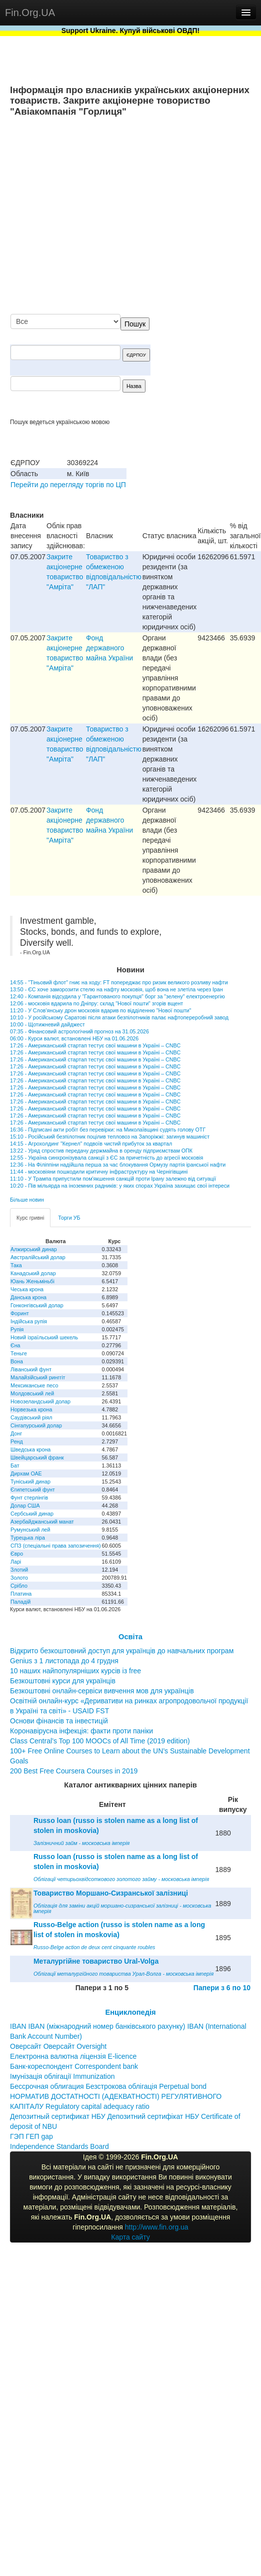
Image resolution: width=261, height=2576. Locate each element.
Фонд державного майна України (109, 648)
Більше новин (27, 1200)
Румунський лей (30, 1530)
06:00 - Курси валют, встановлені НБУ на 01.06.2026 (74, 1038)
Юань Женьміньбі (32, 1281)
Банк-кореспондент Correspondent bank (74, 2066)
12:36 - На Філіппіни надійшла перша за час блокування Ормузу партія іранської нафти (118, 1165)
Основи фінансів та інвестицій (59, 1721)
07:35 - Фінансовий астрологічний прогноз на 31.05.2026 (79, 1031)
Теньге (18, 1353)
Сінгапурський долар (36, 1425)
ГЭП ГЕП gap (31, 2136)
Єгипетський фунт (32, 1490)
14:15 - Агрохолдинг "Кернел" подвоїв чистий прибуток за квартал (91, 1144)
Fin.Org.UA (30, 12)
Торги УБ (69, 1218)
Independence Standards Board (59, 2146)
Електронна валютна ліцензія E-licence (73, 2056)
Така (16, 1265)
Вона (16, 1361)
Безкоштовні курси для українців (63, 1681)
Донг (16, 1433)
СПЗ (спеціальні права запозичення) (55, 1546)
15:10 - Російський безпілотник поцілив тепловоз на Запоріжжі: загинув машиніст (110, 1137)
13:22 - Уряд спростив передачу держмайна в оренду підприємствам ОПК (101, 1151)
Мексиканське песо (34, 1385)
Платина (21, 1594)
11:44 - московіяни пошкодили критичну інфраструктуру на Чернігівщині (99, 1172)
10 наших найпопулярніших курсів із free (75, 1671)
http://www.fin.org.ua (156, 2227)
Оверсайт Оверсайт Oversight (58, 2046)
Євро (16, 1554)
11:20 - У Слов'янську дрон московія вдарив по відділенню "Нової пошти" (100, 1010)
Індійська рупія (28, 1321)
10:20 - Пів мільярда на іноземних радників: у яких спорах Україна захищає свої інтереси (120, 1186)
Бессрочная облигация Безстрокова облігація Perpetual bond (108, 2086)
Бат (15, 1465)
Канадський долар (33, 1273)
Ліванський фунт (31, 1369)
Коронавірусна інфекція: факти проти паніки (81, 1731)
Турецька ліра (27, 1538)
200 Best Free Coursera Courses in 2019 (74, 1771)
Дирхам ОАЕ (26, 1473)
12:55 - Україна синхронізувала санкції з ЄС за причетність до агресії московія (106, 1158)
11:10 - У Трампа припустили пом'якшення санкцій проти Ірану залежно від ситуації (113, 1179)
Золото (19, 1578)
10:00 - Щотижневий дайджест (47, 1024)
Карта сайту (130, 2237)
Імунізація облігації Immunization (62, 2076)
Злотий (19, 1570)
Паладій (20, 1602)
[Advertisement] (156, 216)
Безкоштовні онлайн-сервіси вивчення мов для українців (102, 1691)
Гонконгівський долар (37, 1305)
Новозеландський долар (40, 1401)
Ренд (16, 1441)
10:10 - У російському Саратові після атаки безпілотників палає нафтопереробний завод (119, 1017)
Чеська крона (27, 1289)
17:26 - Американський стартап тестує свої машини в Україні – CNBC (95, 1045)
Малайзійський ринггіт (37, 1377)
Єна (15, 1345)
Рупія (17, 1329)
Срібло (19, 1586)
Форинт (19, 1313)
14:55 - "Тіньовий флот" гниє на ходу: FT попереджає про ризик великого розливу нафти (119, 982)
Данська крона (28, 1297)
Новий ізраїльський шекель (44, 1337)
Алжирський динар (33, 1249)
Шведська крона (30, 1449)
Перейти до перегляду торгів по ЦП (68, 485)
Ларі (15, 1562)
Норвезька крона (31, 1409)
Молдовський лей (32, 1393)
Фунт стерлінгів (29, 1498)
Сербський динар (32, 1514)
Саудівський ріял (31, 1417)
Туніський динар (30, 1482)
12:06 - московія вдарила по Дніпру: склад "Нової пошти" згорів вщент (96, 1003)
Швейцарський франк (37, 1457)
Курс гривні (30, 1218)
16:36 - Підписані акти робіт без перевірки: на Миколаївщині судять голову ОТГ (108, 1130)
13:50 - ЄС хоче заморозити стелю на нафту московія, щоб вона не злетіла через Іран (116, 989)
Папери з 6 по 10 (222, 1988)
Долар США (25, 1506)
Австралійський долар (38, 1257)
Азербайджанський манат (42, 1522)
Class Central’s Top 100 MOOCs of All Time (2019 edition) (100, 1741)
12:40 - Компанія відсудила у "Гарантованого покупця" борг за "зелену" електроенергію (117, 996)
